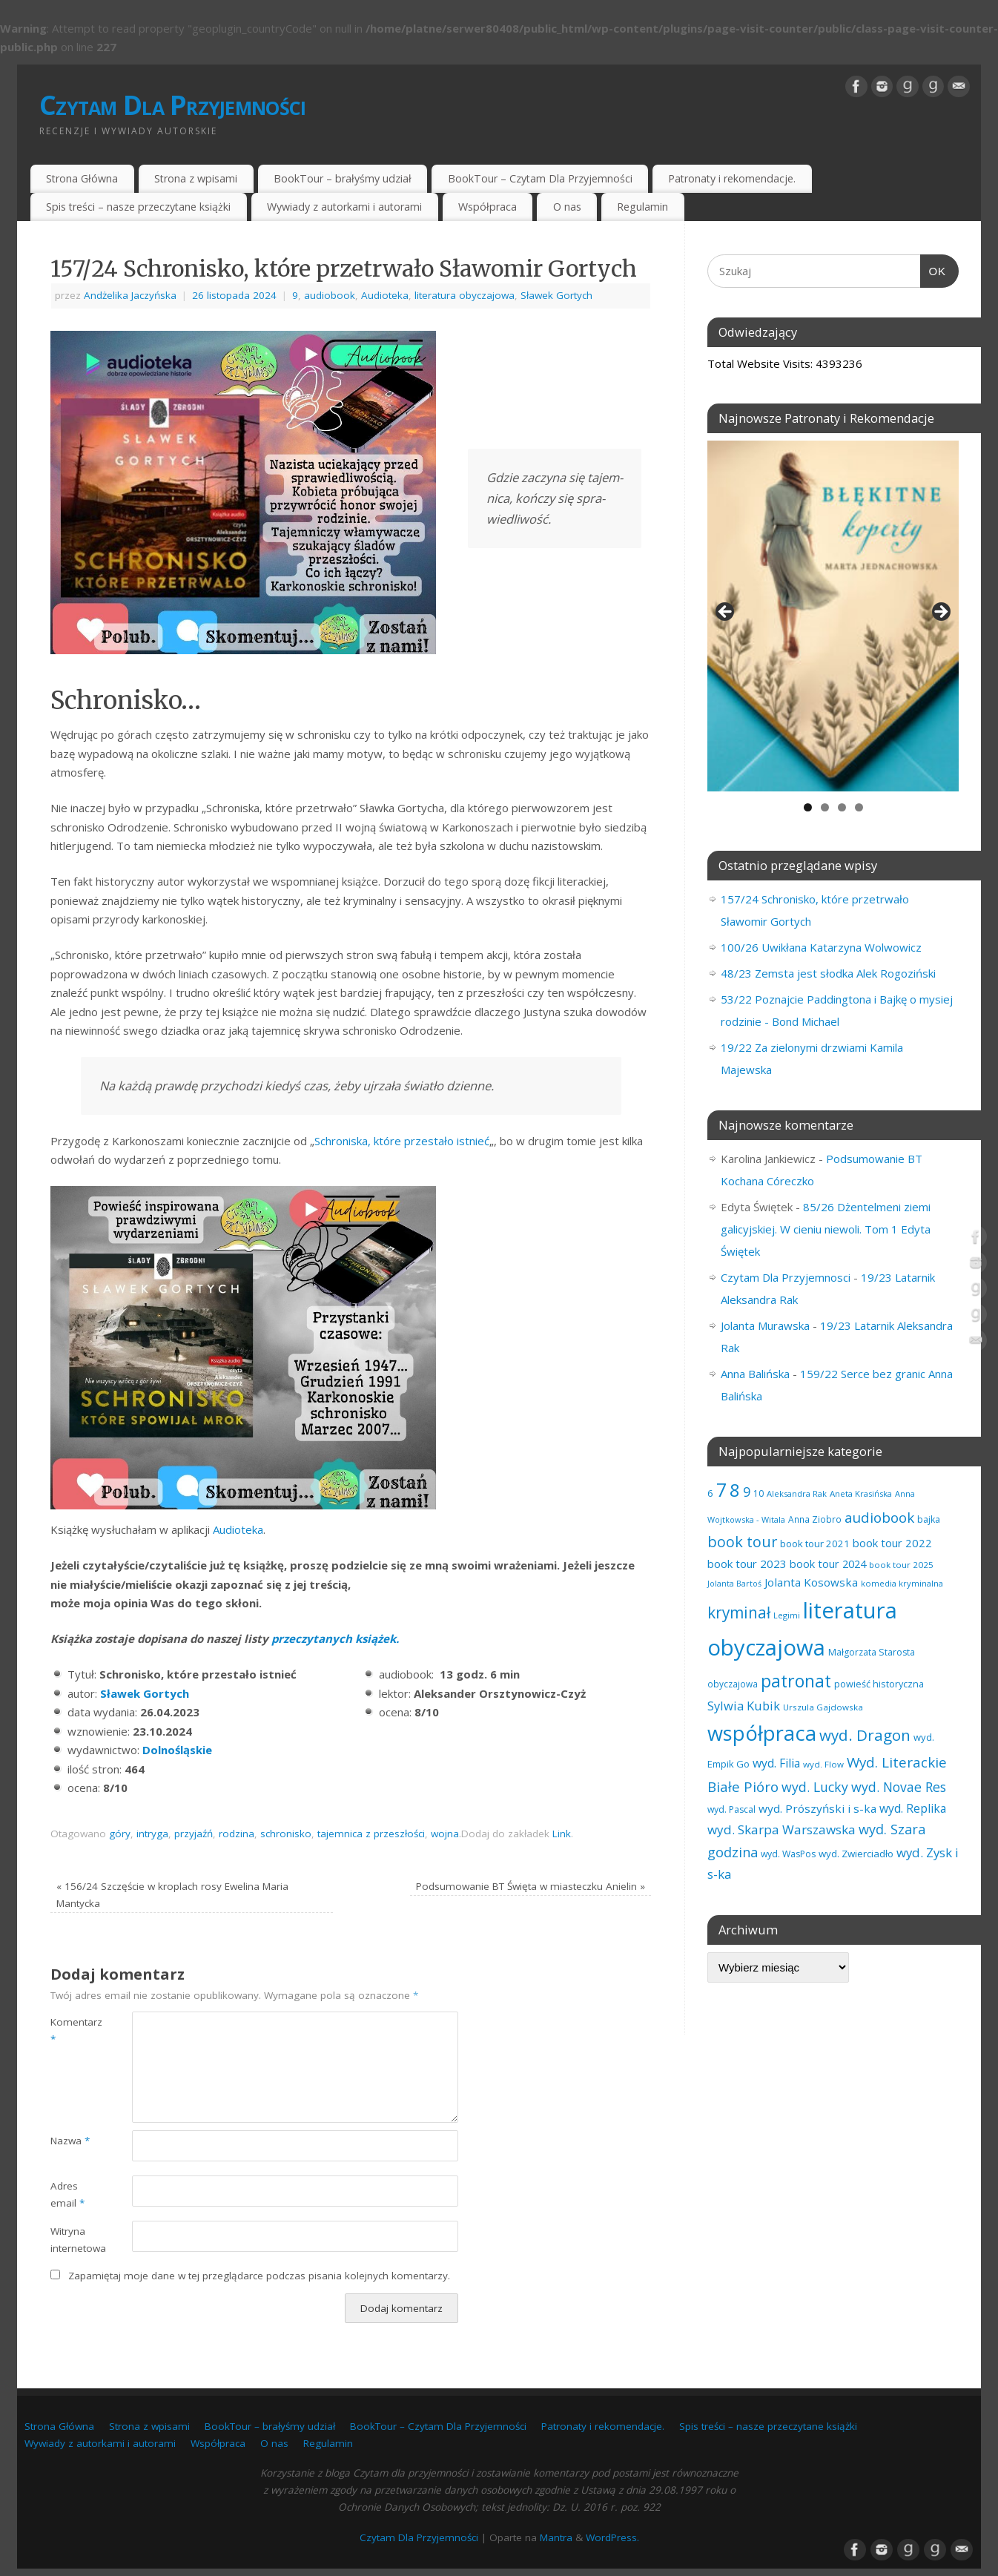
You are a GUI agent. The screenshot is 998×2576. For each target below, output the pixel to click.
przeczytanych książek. (335, 1638)
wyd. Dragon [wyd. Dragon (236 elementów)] (865, 1735)
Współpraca (487, 207)
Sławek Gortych (556, 295)
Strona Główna (82, 178)
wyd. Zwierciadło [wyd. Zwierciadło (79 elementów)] (856, 1853)
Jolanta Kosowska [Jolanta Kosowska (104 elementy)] (811, 1582)
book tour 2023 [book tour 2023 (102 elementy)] (747, 1563)
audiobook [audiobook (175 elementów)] (879, 1517)
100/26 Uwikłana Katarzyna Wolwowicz (821, 947)
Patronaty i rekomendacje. (732, 178)
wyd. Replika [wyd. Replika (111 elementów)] (912, 1808)
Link (561, 1833)
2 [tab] (825, 807)
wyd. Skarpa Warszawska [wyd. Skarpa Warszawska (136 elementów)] (781, 1829)
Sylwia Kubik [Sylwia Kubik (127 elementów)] (743, 1705)
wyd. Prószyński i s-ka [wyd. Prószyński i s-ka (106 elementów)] (817, 1808)
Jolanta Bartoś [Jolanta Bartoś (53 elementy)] (734, 1583)
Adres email (67, 2194)
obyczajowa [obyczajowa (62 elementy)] (732, 1684)
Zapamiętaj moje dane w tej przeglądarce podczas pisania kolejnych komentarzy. (259, 2275)
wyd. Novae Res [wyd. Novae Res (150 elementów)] (898, 1787)
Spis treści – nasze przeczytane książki (138, 207)
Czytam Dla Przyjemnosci (785, 1277)
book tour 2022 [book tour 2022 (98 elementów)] (892, 1542)
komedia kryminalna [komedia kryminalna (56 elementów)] (902, 1583)
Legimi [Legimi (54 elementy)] (786, 1615)
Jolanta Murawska (765, 1325)
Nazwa (70, 2140)
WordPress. (612, 2537)
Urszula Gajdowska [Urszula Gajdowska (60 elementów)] (823, 1707)
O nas (567, 207)
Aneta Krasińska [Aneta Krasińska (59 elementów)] (861, 1493)
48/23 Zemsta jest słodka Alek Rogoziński (828, 973)
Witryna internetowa (70, 2239)
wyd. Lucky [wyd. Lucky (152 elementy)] (814, 1787)
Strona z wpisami (195, 178)
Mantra (556, 2537)
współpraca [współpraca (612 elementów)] (761, 1733)
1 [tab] (808, 807)
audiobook (329, 295)
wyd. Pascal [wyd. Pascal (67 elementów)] (731, 1809)
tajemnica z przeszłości (371, 1833)
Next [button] (940, 613)
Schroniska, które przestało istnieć (401, 1140)
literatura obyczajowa (464, 295)
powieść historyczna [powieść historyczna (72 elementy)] (879, 1683)
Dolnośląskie (177, 1749)
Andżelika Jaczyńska (130, 295)
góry (119, 1833)
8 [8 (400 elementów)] (735, 1490)
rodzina (236, 1833)
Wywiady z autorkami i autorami (344, 207)
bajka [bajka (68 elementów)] (928, 1519)
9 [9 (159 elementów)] (746, 1492)
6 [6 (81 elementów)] (710, 1493)
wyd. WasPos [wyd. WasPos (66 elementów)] (788, 1854)
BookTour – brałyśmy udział (343, 178)
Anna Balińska (755, 1373)
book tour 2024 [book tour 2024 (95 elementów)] (828, 1563)
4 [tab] (859, 807)
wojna (445, 1833)
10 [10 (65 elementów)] (758, 1493)
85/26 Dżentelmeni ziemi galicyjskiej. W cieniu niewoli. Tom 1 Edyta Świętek (826, 1229)
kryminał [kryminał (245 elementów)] (738, 1612)
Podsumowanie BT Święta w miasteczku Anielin (530, 1886)
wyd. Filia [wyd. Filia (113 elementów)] (776, 1763)
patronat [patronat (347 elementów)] (796, 1681)
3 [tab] (842, 807)
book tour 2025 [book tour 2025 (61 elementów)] (901, 1564)
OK (933, 269)
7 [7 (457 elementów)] (721, 1489)
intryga (152, 1833)
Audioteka (385, 295)
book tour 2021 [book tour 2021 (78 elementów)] (815, 1543)
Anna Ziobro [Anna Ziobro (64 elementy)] (815, 1519)
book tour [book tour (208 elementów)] (742, 1542)
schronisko (285, 1833)
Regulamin (642, 207)
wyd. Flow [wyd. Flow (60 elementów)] (823, 1764)
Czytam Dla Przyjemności (172, 105)
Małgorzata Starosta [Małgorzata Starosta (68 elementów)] (871, 1652)
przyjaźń (193, 1833)
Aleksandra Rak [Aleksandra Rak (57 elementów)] (797, 1493)
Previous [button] (726, 613)
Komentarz (70, 2030)
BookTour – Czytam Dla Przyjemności (540, 178)
